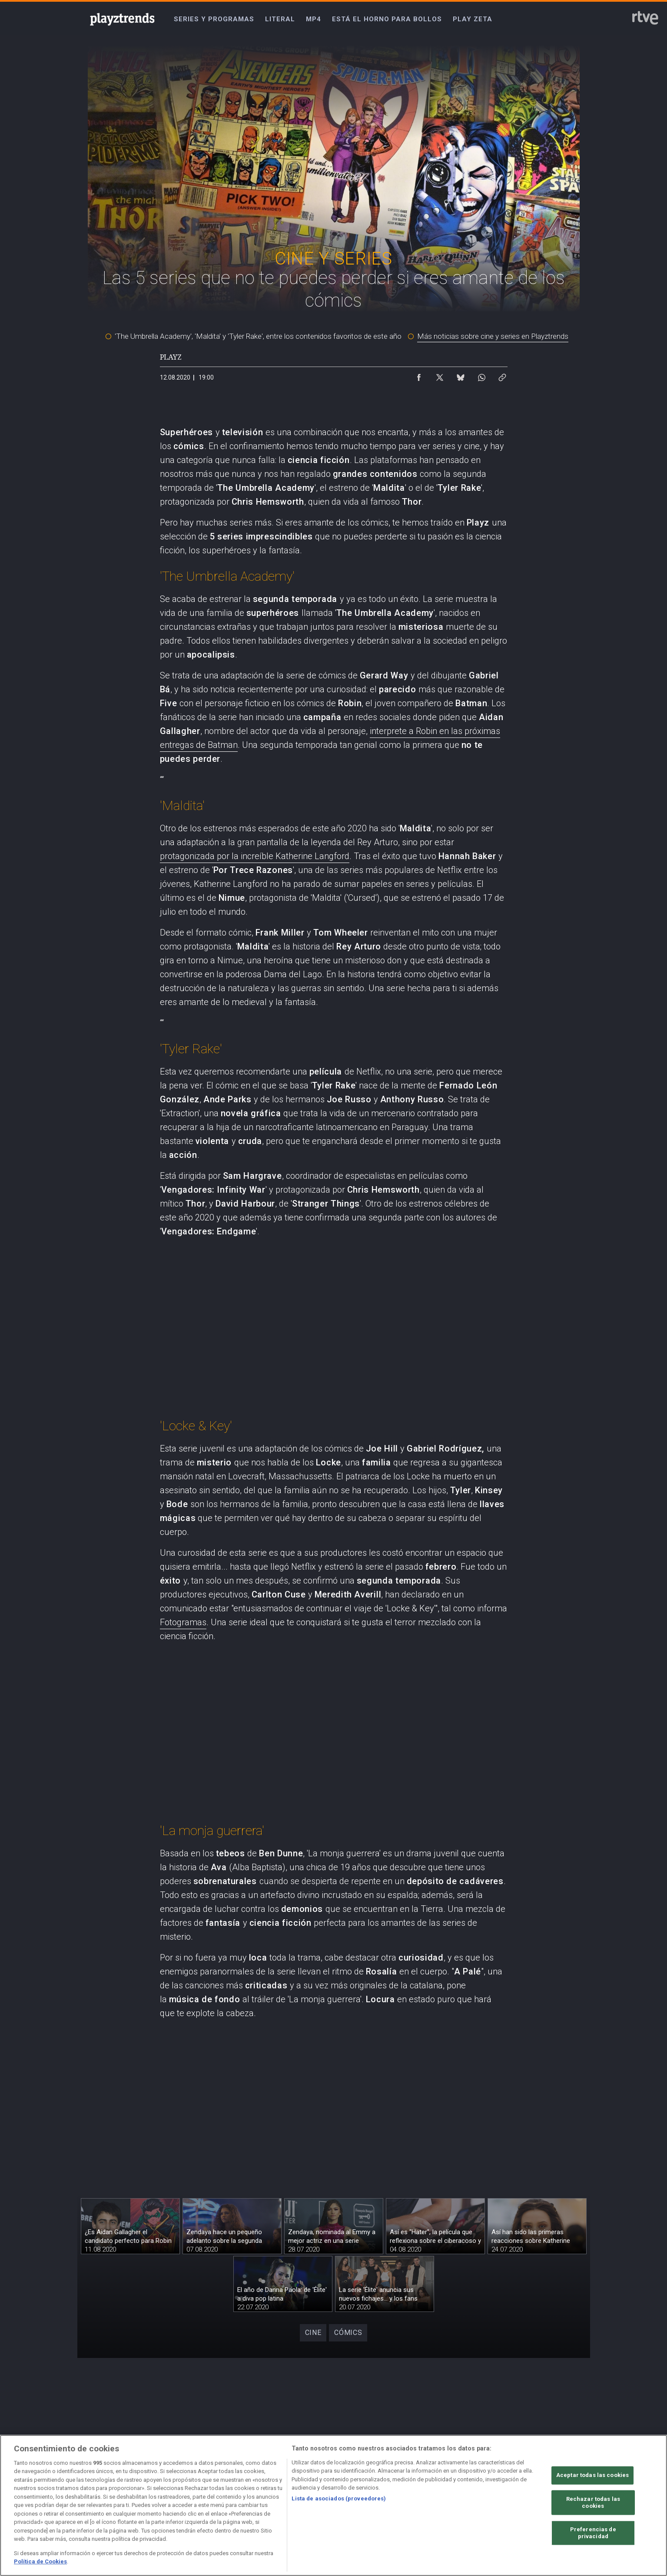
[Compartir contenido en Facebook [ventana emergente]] (418, 375)
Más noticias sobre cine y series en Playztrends (492, 336)
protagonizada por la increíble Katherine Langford (254, 856)
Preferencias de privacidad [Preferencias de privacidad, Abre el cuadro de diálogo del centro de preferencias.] (593, 2533)
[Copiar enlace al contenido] (502, 375)
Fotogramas (183, 1622)
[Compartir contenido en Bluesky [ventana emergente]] (460, 375)
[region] (333, 2505)
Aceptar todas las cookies (592, 2475)
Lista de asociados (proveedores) (339, 2498)
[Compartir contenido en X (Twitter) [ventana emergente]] (439, 375)
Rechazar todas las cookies (593, 2503)
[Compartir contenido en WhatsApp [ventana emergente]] (481, 375)
